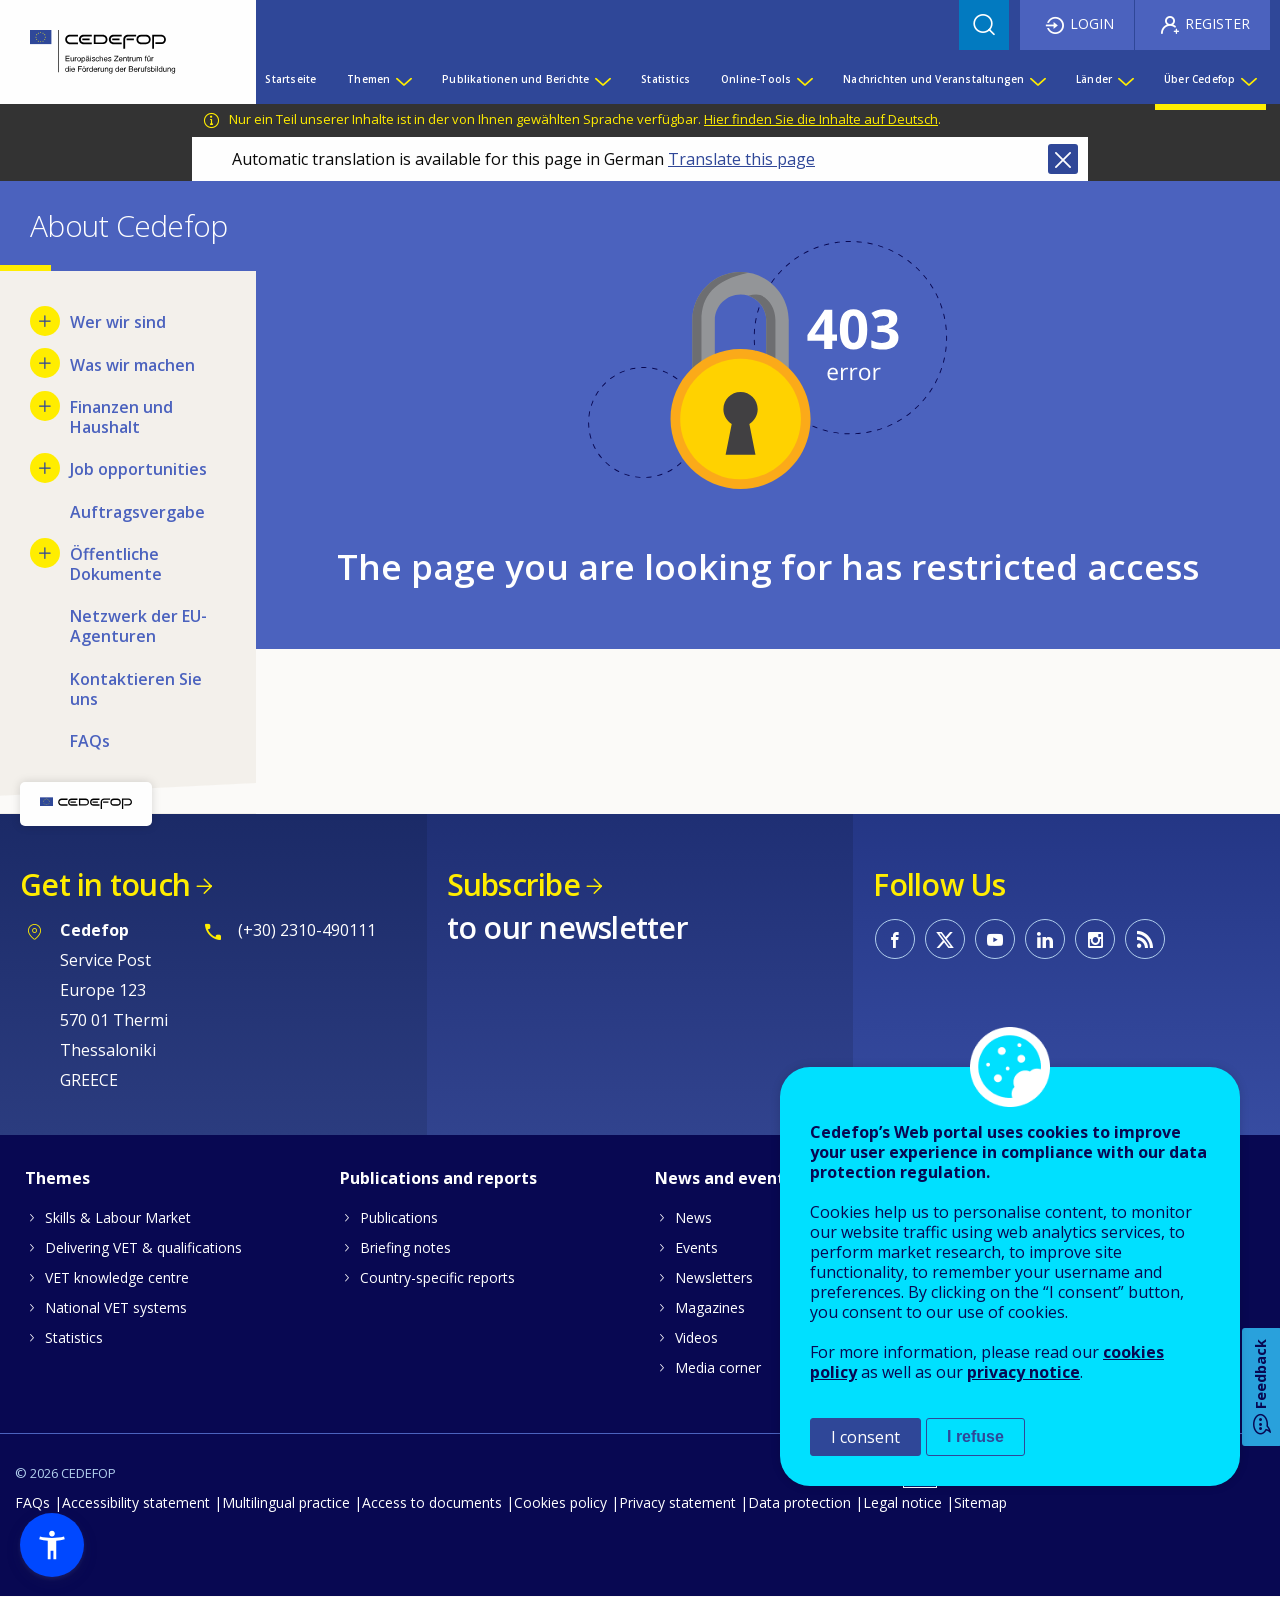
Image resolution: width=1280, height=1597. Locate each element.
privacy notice (1023, 1372)
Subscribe (513, 884)
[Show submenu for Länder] (1125, 79)
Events (696, 1247)
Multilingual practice (286, 1502)
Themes (57, 1178)
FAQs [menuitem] (90, 741)
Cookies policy (560, 1502)
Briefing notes (405, 1247)
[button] (52, 1545)
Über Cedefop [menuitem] (1199, 79)
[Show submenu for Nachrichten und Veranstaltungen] (1037, 79)
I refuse (975, 1436)
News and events (724, 1178)
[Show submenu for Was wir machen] (45, 363)
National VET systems (116, 1307)
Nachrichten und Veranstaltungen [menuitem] (933, 79)
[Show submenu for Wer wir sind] (45, 321)
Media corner (718, 1367)
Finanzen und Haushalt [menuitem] (121, 417)
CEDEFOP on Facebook (895, 939)
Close (1063, 159)
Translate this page (741, 159)
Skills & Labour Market (118, 1217)
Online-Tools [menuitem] (756, 79)
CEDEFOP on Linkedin (1045, 939)
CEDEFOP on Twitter (945, 939)
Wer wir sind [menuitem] (118, 322)
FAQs (32, 1502)
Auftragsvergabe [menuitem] (137, 512)
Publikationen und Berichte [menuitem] (515, 79)
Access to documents (432, 1502)
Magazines (710, 1307)
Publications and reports (438, 1178)
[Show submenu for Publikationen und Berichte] (602, 79)
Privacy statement (677, 1502)
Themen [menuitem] (368, 79)
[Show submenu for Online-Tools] (804, 79)
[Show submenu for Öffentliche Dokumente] (45, 553)
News (693, 1217)
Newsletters (714, 1277)
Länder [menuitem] (1094, 79)
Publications (399, 1217)
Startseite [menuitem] (290, 79)
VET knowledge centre (117, 1277)
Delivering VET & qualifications (143, 1247)
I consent (865, 1437)
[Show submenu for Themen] (403, 79)
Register (1217, 23)
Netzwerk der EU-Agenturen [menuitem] (138, 626)
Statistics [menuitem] (665, 79)
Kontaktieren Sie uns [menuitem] (136, 689)
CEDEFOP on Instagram (1095, 939)
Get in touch (105, 884)
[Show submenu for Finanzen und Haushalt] (45, 406)
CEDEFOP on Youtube (995, 939)
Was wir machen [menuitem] (132, 365)
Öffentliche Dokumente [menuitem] (116, 564)
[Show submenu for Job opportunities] (45, 468)
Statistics (74, 1337)
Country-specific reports (437, 1277)
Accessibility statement (136, 1502)
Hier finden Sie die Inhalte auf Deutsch (821, 119)
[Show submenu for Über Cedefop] (1248, 79)
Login (1092, 23)
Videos (696, 1337)
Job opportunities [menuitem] (138, 469)
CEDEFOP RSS (1145, 939)
